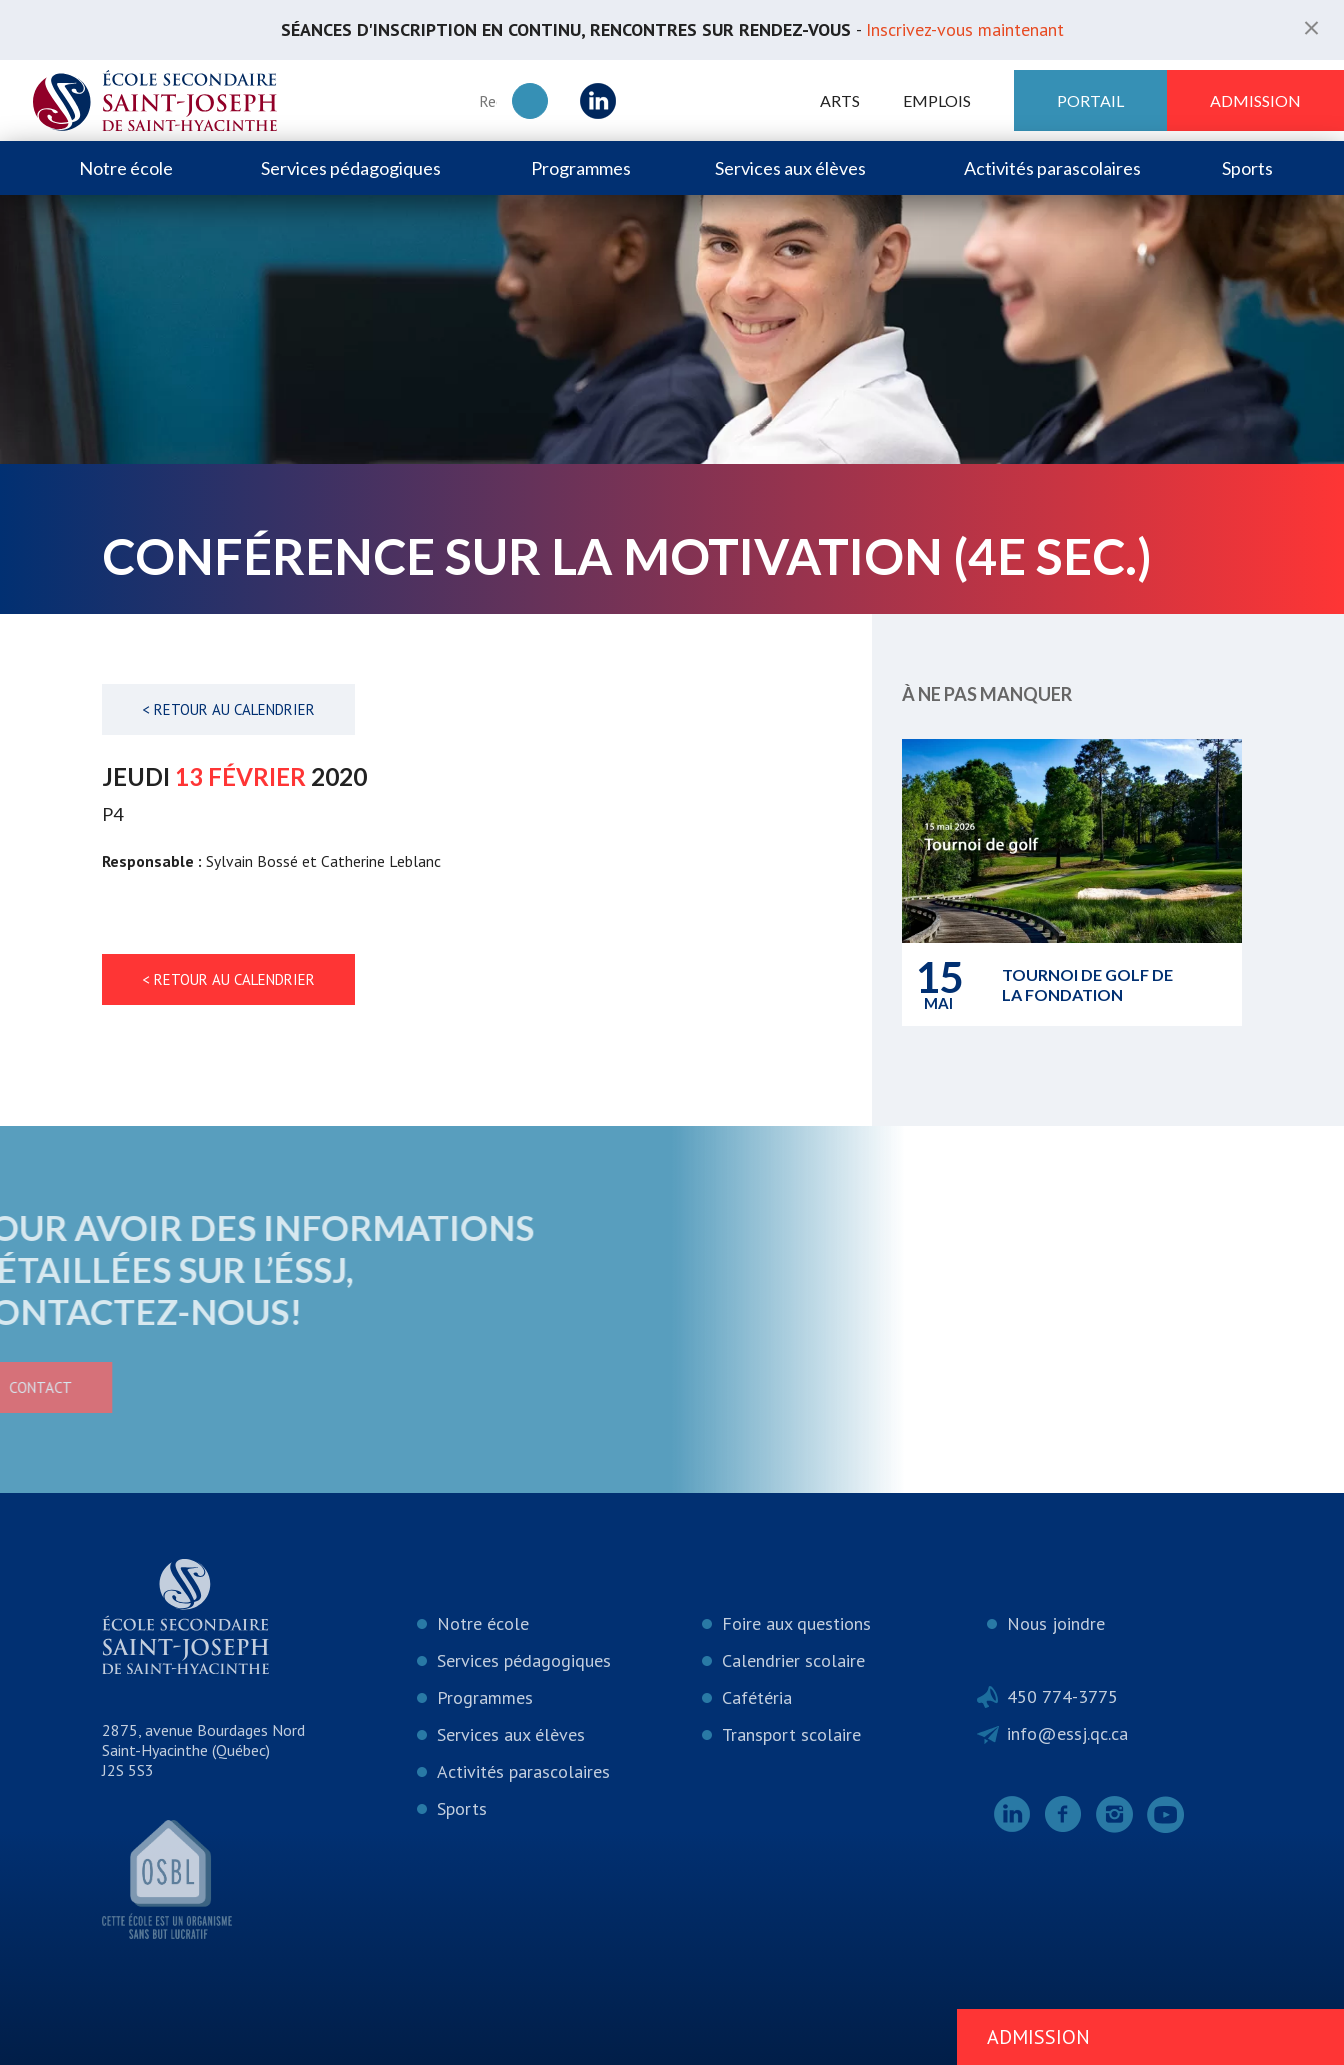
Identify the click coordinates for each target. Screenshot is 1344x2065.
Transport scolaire (791, 1734)
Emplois (937, 100)
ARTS (840, 100)
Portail (1090, 100)
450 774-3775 (1062, 1696)
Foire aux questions (796, 1623)
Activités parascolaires (1052, 168)
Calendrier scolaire (793, 1660)
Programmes (581, 168)
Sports (1247, 168)
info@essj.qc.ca (1067, 1733)
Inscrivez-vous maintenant (965, 29)
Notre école (126, 168)
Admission (1255, 100)
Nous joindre (1056, 1623)
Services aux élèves (790, 168)
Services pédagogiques (351, 168)
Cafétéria (757, 1697)
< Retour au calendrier (228, 709)
